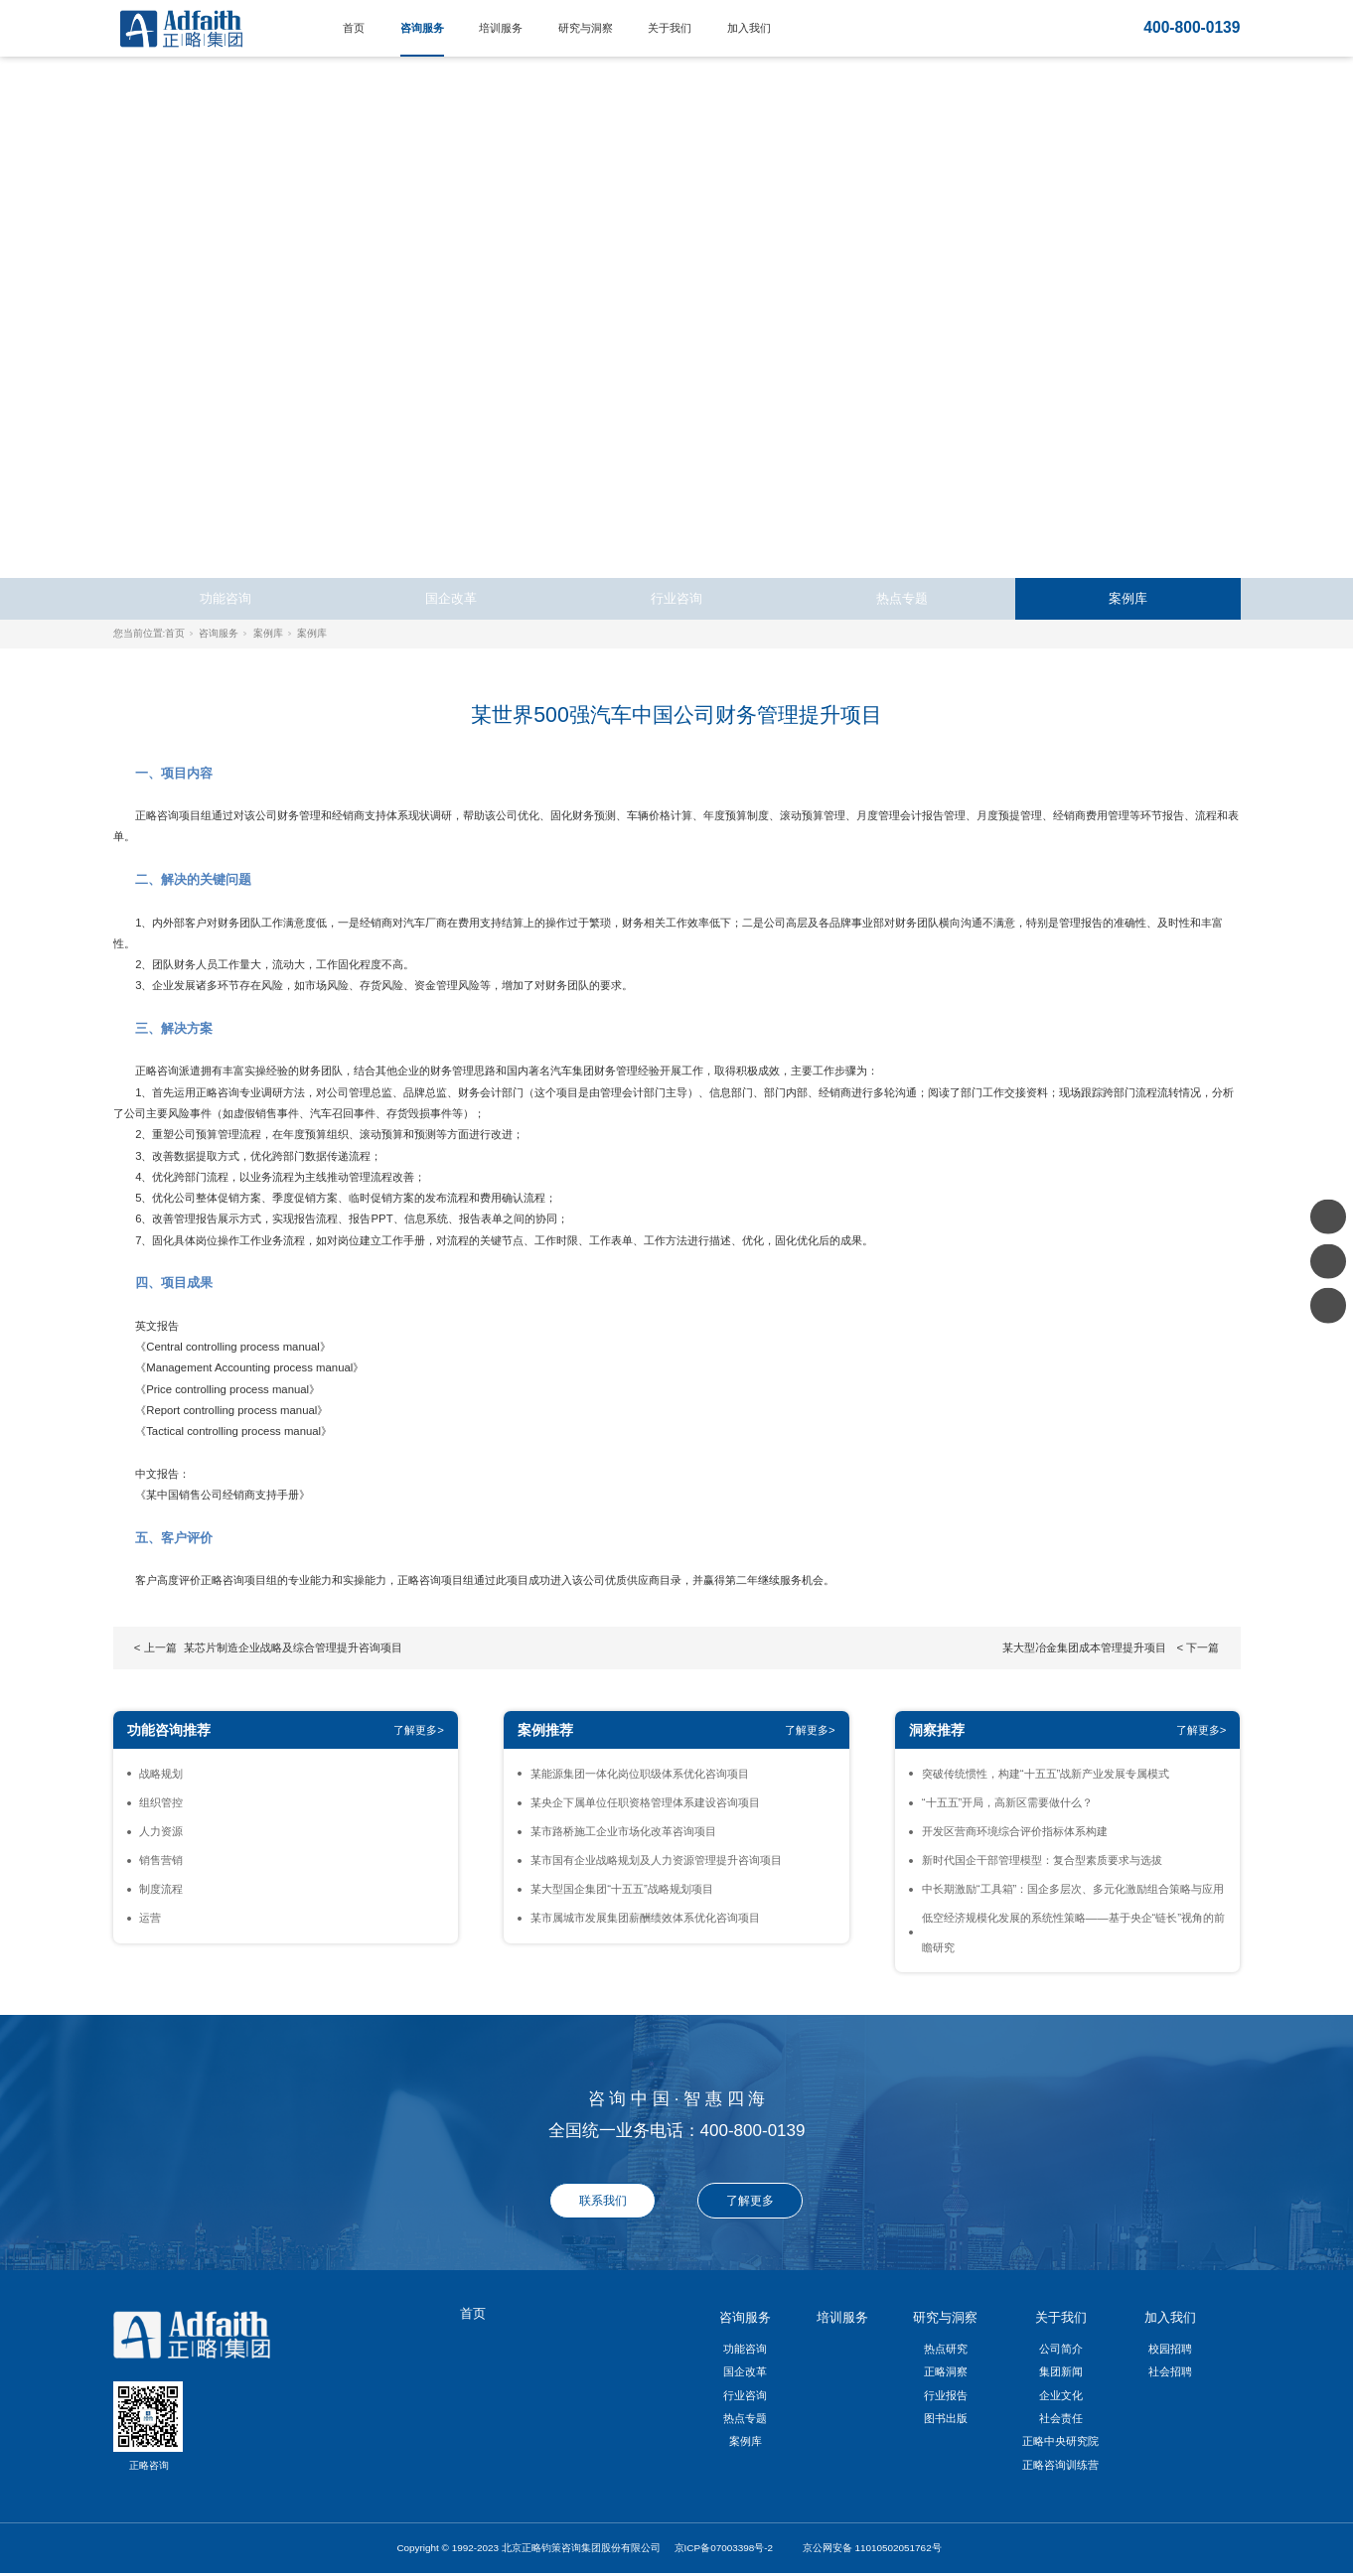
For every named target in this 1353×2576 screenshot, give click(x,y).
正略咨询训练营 (1060, 2465)
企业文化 (1061, 2395)
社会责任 (1061, 2418)
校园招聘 (1170, 2349)
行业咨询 (676, 598)
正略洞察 (946, 2371)
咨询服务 (422, 28)
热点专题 (902, 598)
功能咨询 (225, 598)
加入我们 (749, 28)
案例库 (1128, 598)
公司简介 (1061, 2349)
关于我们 (669, 28)
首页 (354, 28)
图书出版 (946, 2418)
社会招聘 (1170, 2371)
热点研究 (946, 2349)
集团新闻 (1061, 2371)
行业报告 (946, 2395)
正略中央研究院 (1060, 2441)
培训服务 (501, 28)
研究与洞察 (585, 28)
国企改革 (451, 598)
